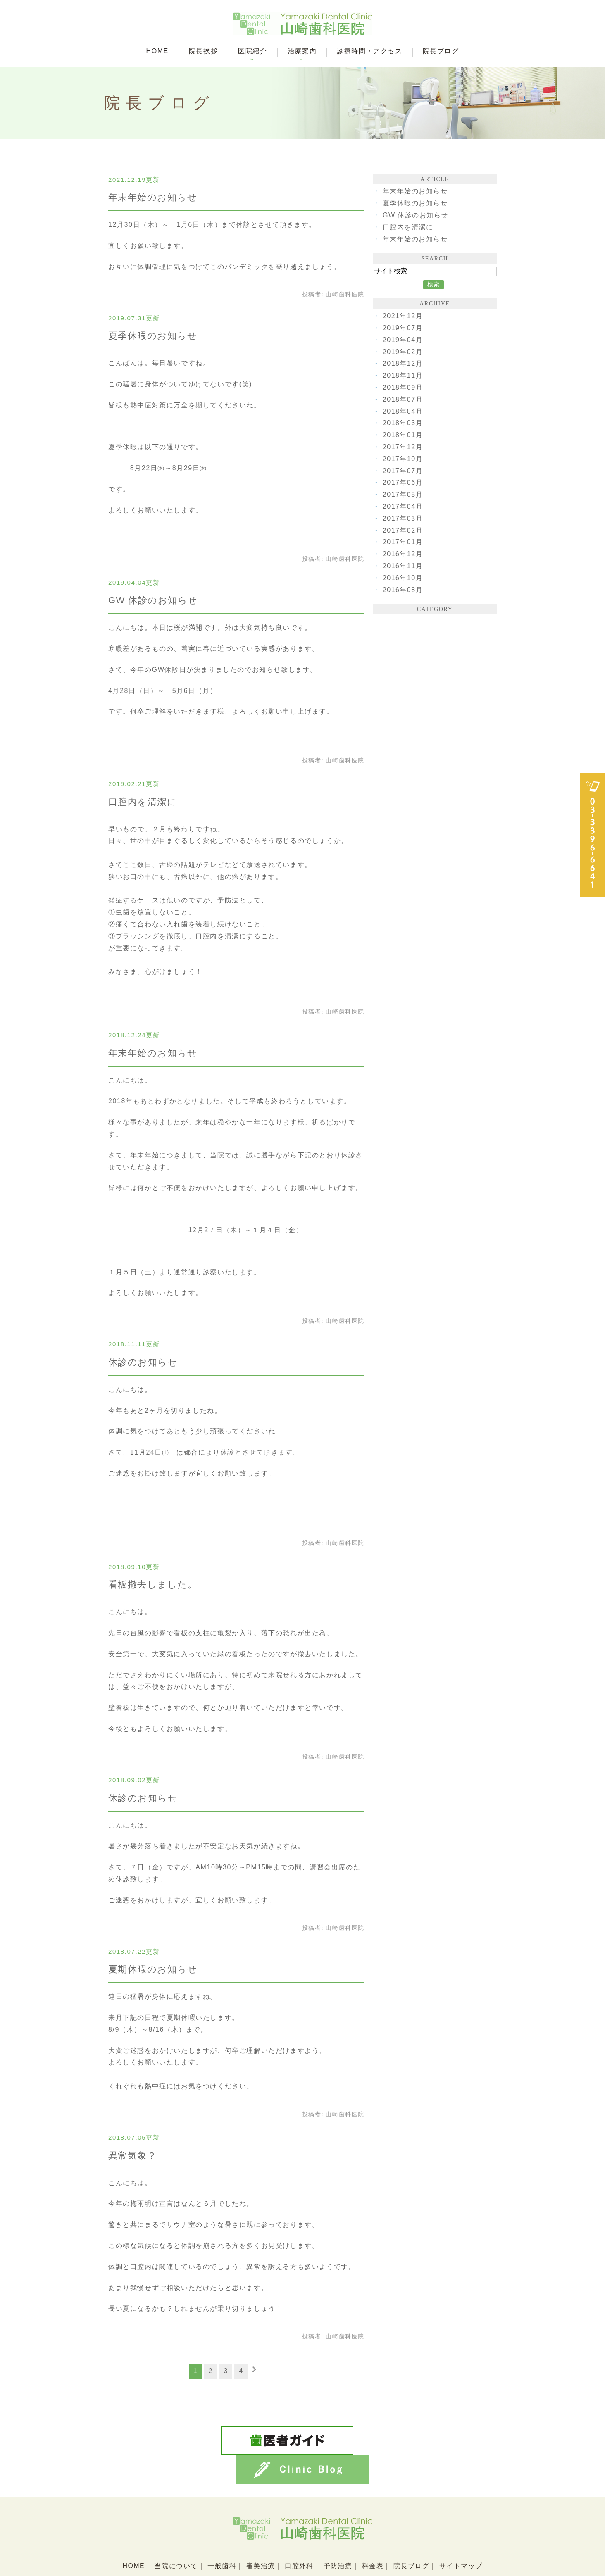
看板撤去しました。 (153, 1584)
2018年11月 (403, 375)
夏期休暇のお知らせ (153, 1969)
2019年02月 (403, 351)
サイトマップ (462, 2534)
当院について (175, 2534)
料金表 (373, 2534)
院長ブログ (441, 51)
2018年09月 (403, 387)
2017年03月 (403, 518)
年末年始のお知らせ (153, 197)
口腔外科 (299, 2534)
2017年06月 (403, 482)
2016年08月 (403, 589)
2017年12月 (403, 446)
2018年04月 (403, 411)
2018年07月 (403, 399)
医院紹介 (252, 51)
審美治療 (260, 2534)
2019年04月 (403, 339)
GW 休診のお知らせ (153, 600)
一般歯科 (221, 2534)
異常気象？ (132, 2155)
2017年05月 (403, 494)
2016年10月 (403, 577)
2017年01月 (403, 541)
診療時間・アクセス (369, 51)
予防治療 (338, 2534)
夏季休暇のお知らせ (153, 336)
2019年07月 (403, 327)
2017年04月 (403, 506)
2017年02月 (403, 530)
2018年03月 (403, 422)
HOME (157, 51)
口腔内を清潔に (142, 802)
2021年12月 (403, 315)
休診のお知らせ (143, 1362)
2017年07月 (403, 470)
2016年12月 (403, 553)
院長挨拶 (203, 51)
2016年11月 (403, 565)
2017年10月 (403, 458)
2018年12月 (403, 363)
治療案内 (302, 51)
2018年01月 (403, 434)
